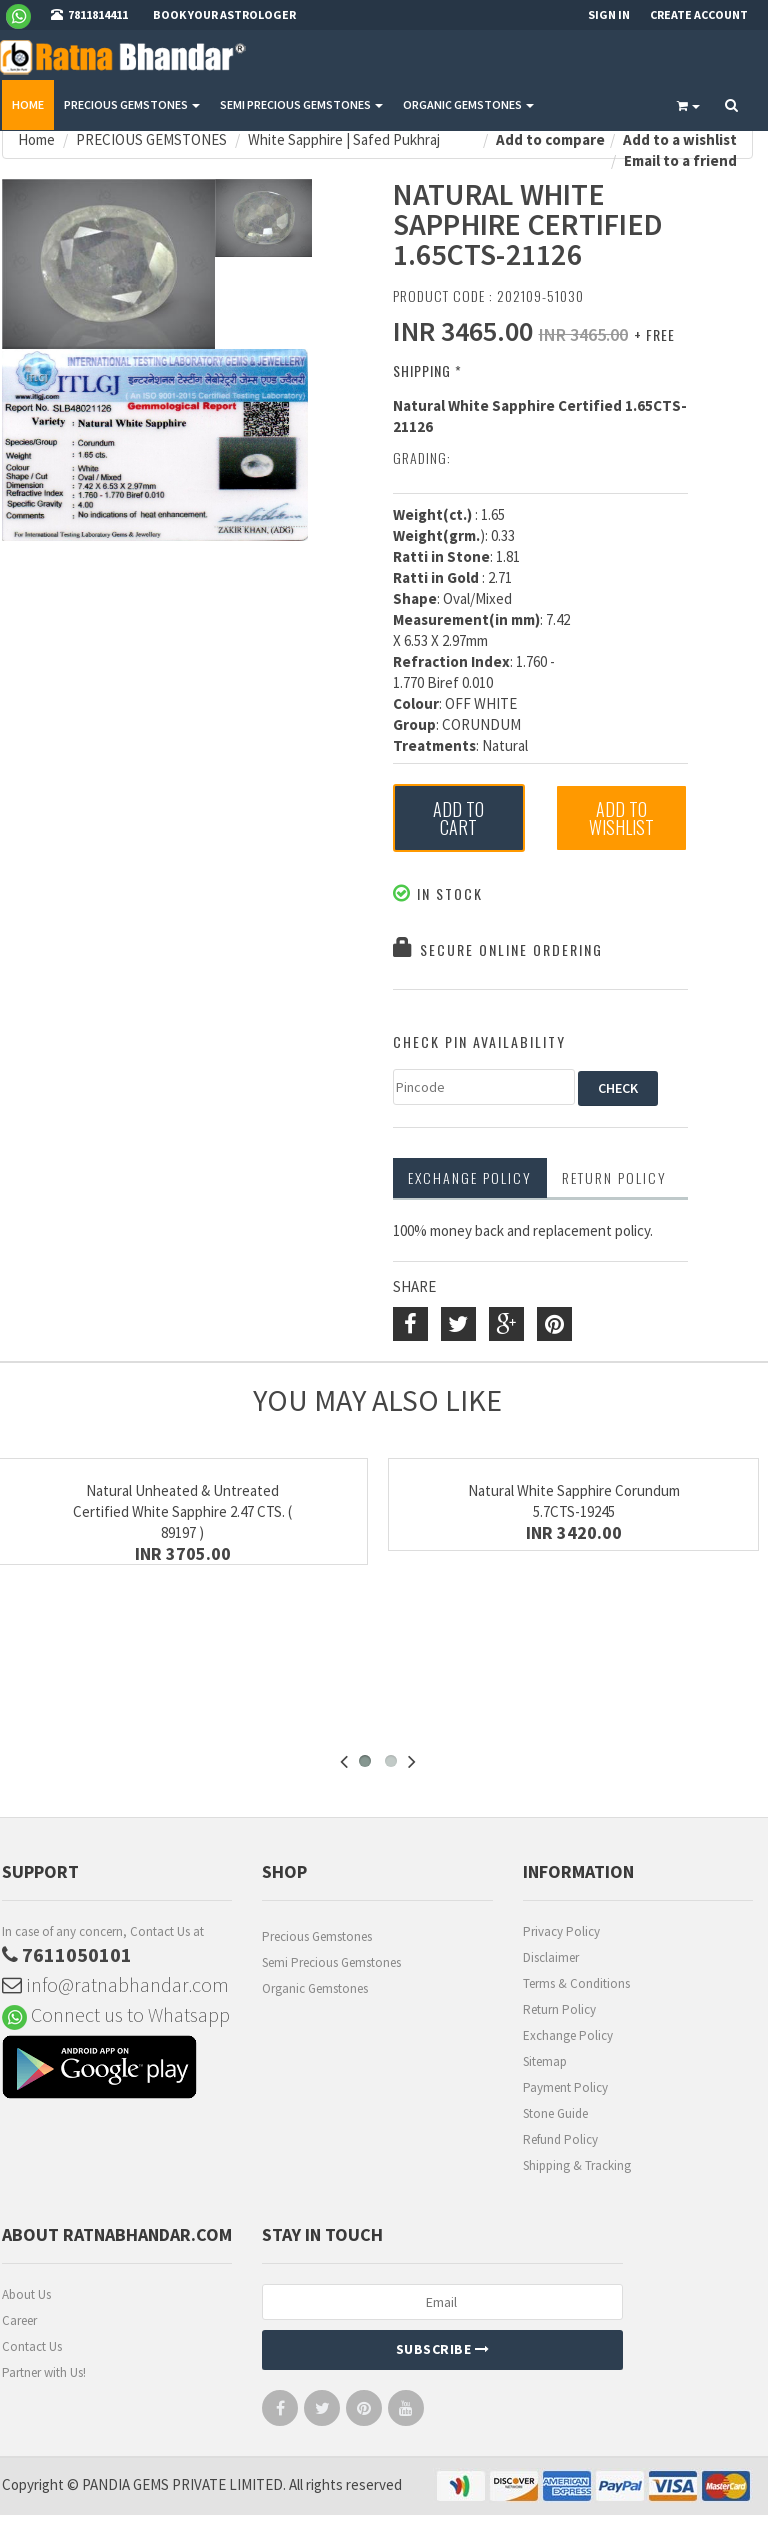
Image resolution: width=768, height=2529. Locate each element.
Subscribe (443, 2349)
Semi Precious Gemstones (331, 1962)
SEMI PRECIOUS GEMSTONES (301, 104)
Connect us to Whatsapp (116, 2014)
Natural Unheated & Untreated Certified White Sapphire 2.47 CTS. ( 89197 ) (182, 1511)
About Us (26, 2294)
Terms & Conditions (576, 1983)
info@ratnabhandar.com (115, 1984)
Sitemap (545, 2061)
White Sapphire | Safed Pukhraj (344, 139)
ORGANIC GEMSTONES (468, 104)
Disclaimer (551, 1957)
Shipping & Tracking (577, 2165)
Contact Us (32, 2346)
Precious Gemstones (317, 1936)
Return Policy (559, 2009)
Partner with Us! (44, 2372)
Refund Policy (560, 2139)
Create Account (699, 14)
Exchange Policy (470, 1177)
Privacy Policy (561, 1931)
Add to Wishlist (621, 818)
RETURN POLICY (614, 1177)
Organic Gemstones (315, 1988)
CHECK (618, 1088)
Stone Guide (555, 2113)
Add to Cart (458, 818)
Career (19, 2320)
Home (28, 104)
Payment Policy (565, 2087)
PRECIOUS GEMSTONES (132, 104)
